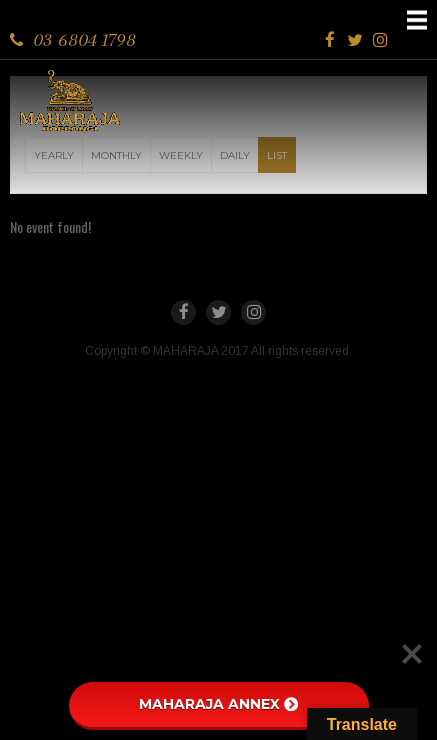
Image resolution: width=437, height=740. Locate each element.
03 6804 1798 (84, 39)
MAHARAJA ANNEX (218, 704)
